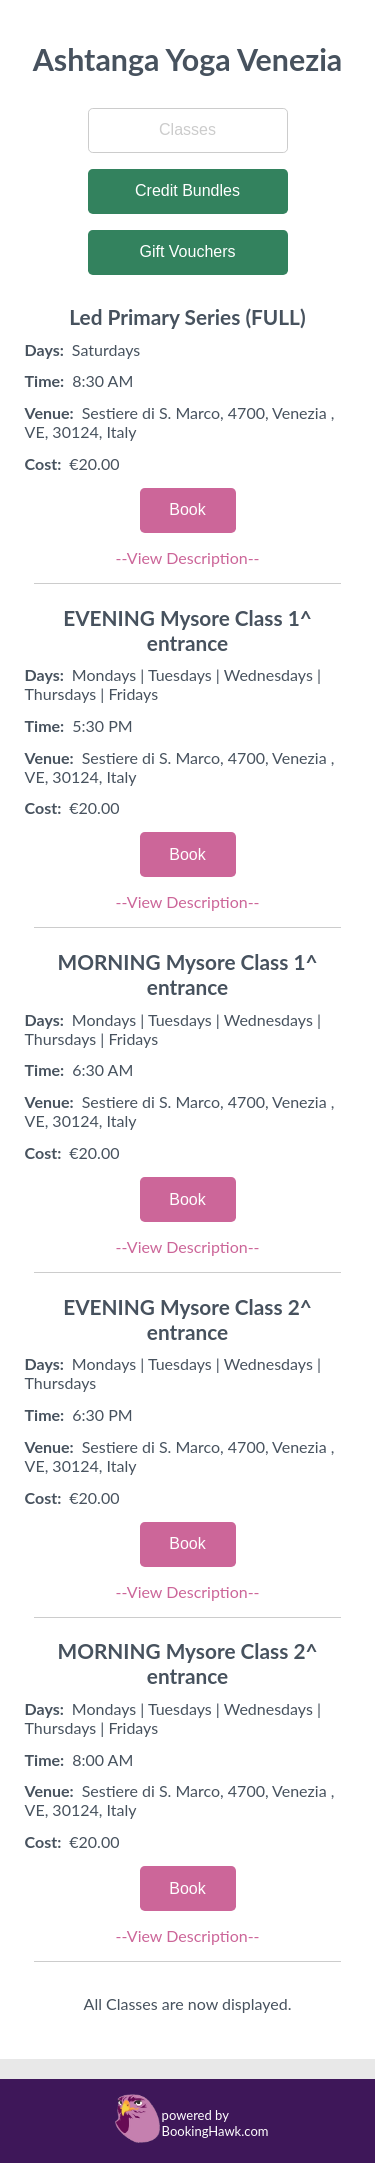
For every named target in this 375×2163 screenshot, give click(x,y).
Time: (45, 380)
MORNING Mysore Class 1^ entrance (187, 974)
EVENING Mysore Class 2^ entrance (187, 1319)
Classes (187, 129)
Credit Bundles (187, 190)
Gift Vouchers (187, 251)
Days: (44, 349)
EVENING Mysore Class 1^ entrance (187, 630)
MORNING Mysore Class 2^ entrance (187, 1663)
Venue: (49, 412)
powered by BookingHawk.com (215, 2123)
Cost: (43, 463)
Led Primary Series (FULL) (187, 316)
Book (187, 509)
